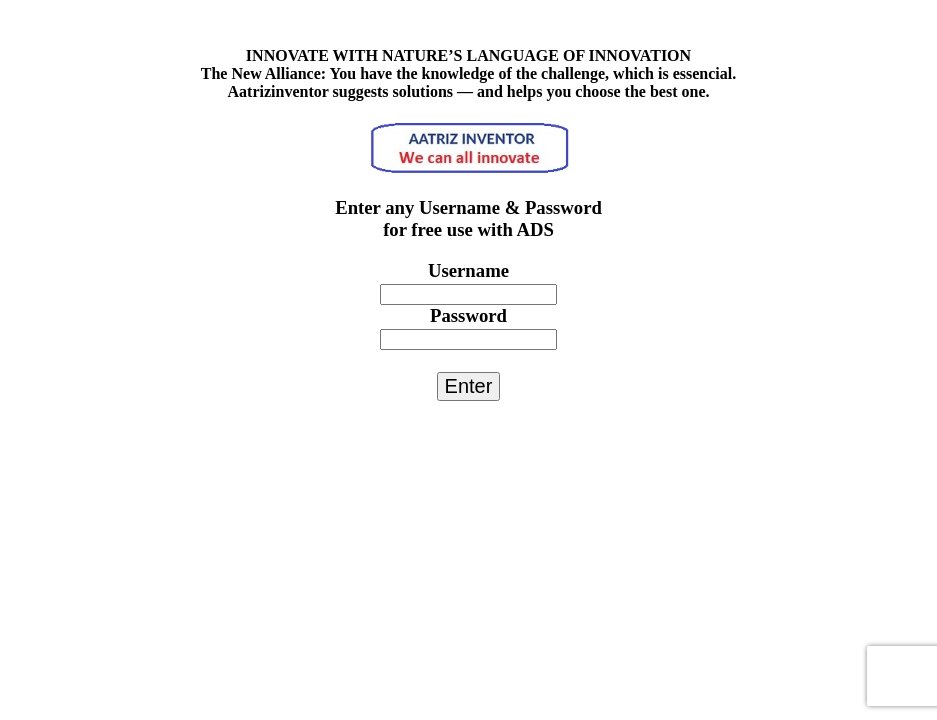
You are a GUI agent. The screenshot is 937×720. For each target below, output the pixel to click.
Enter (469, 386)
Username (468, 270)
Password (468, 315)
